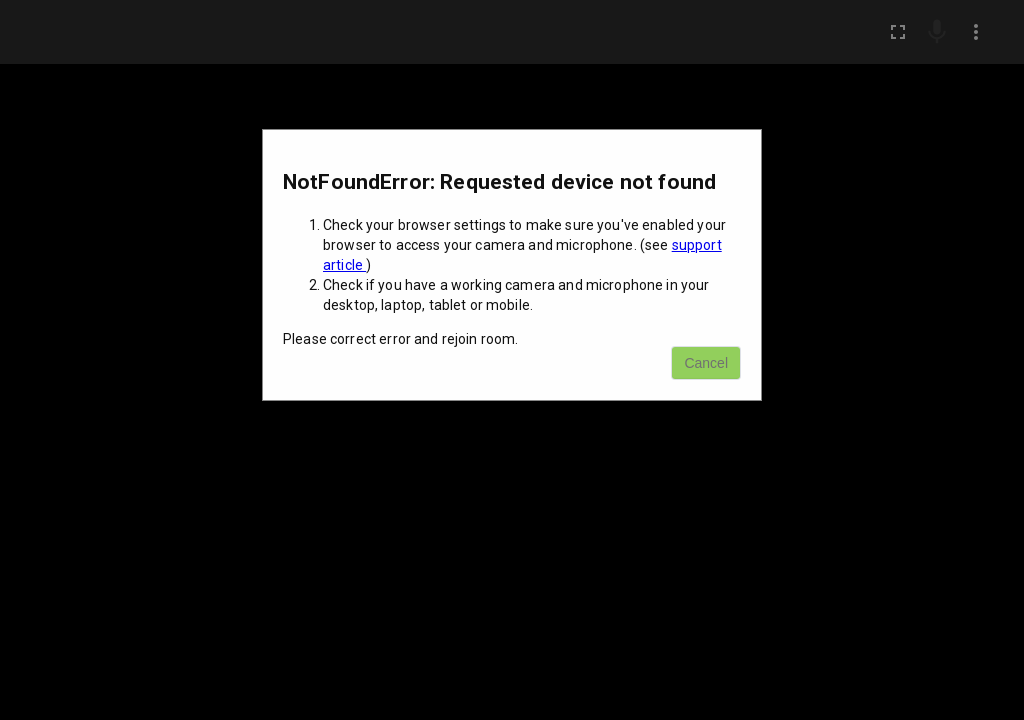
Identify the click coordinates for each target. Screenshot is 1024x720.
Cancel (706, 363)
